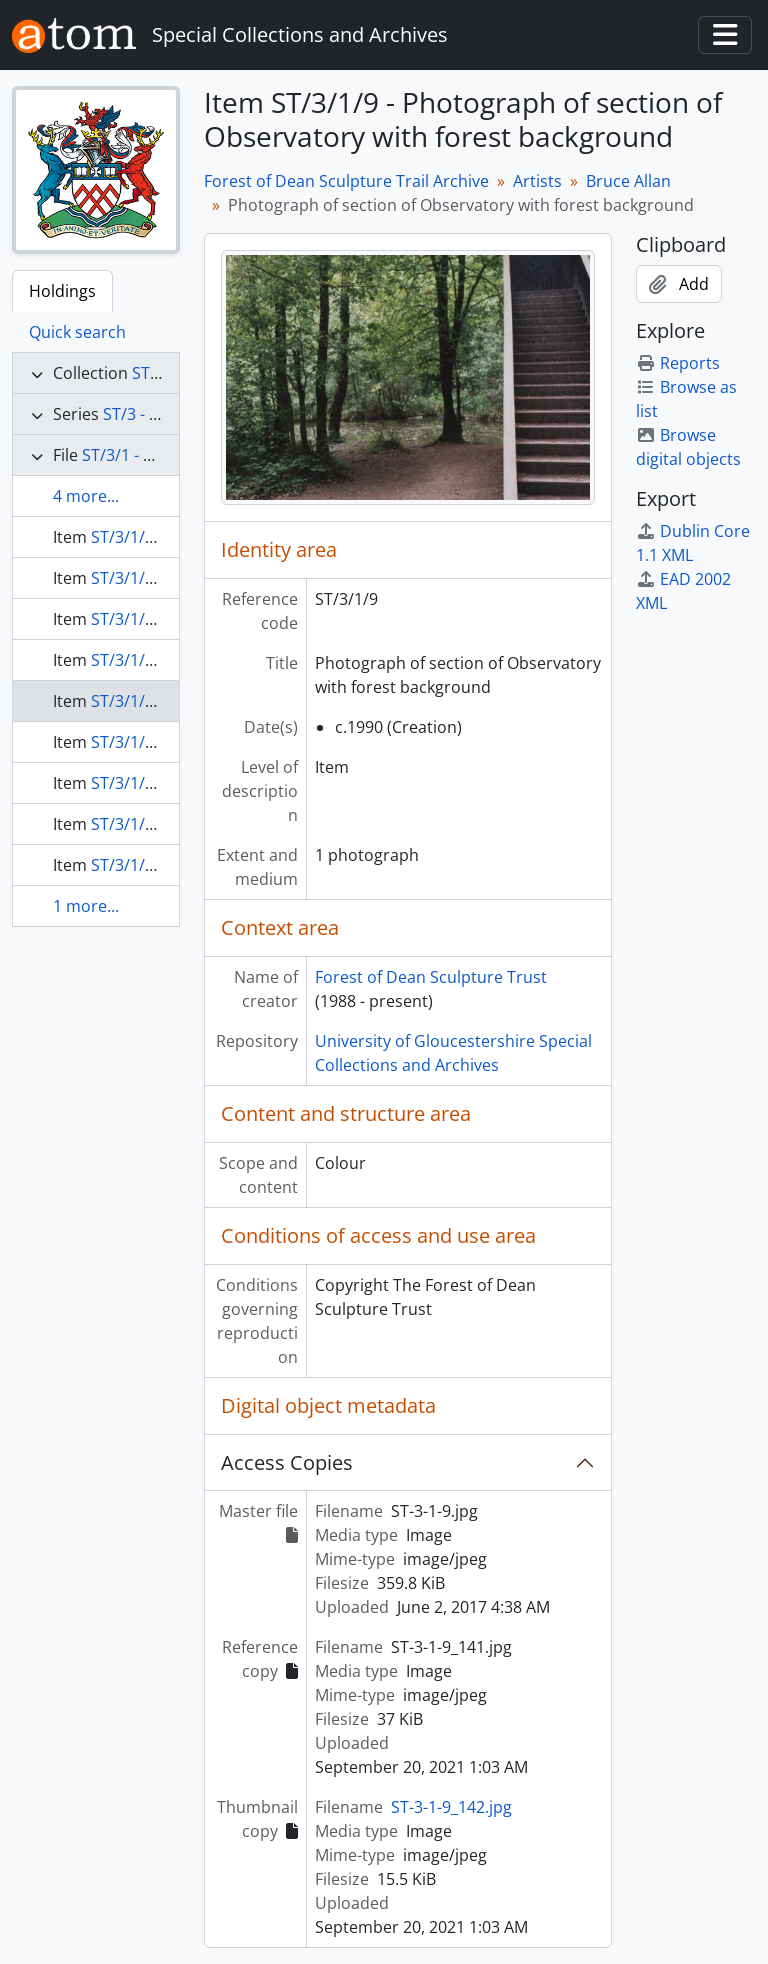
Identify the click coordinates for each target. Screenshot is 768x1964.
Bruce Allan (628, 181)
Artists (537, 181)
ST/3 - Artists (150, 414)
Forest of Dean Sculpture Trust (431, 977)
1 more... (86, 906)
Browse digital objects (688, 447)
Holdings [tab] (62, 291)
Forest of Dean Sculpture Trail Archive (346, 181)
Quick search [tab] (77, 332)
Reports (678, 363)
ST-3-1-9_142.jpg (451, 1807)
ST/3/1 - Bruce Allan (155, 455)
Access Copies (287, 1462)
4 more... (86, 496)
